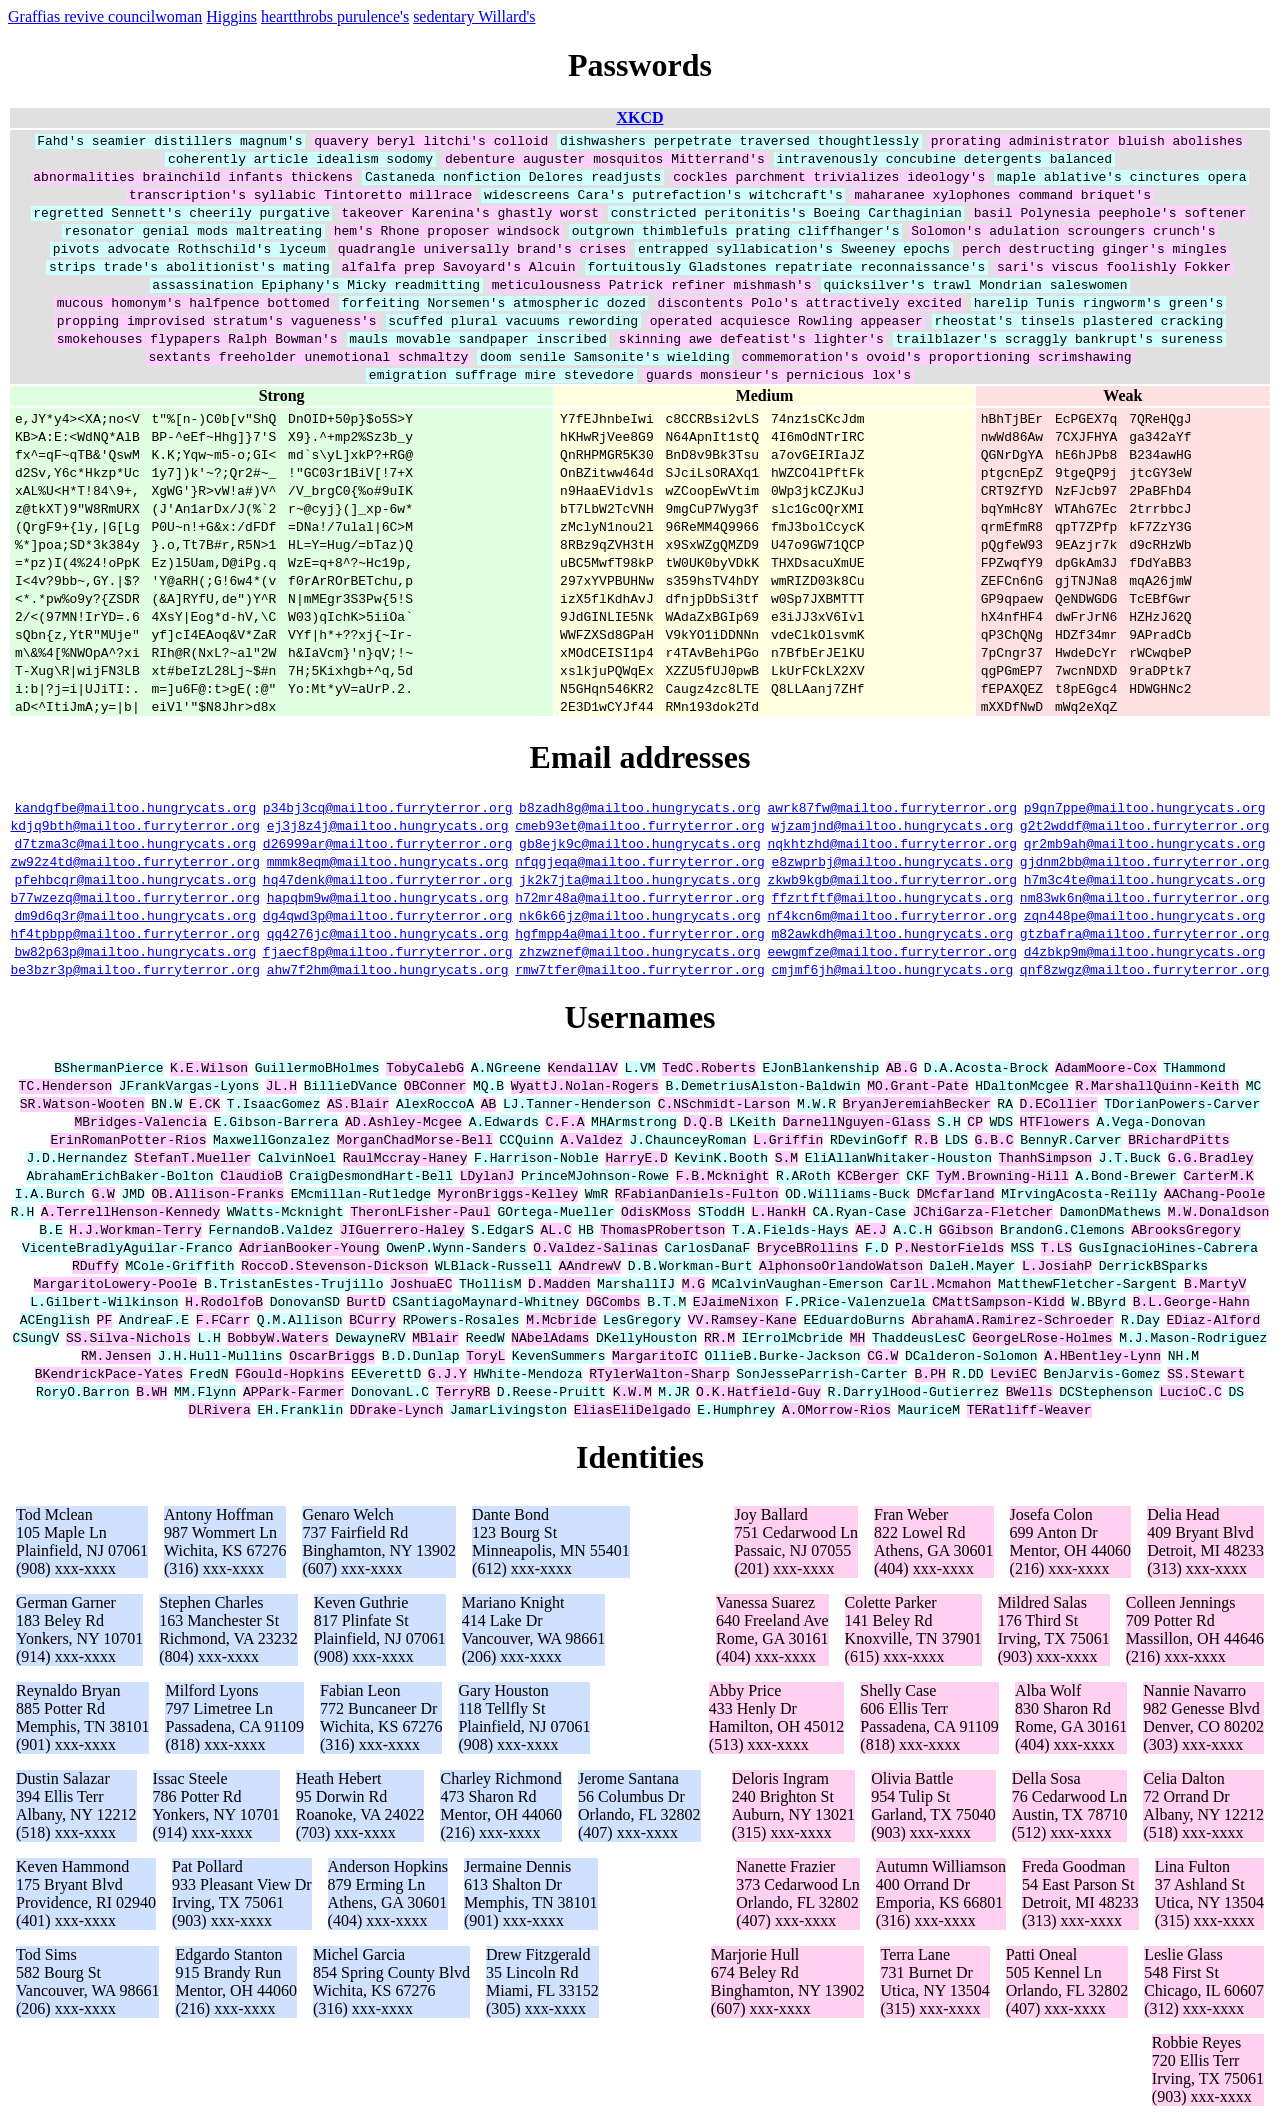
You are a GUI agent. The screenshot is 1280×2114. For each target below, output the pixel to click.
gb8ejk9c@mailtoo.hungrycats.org (640, 843)
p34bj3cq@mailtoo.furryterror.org (388, 807)
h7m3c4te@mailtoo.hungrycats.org (1145, 879)
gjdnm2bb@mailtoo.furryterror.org (1145, 861)
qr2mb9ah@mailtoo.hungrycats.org (1145, 843)
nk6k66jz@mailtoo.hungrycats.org (640, 915)
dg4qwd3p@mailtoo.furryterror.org (388, 915)
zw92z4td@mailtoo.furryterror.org (136, 861)
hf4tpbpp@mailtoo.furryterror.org (136, 933)
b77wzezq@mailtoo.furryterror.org (136, 897)
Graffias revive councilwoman (105, 16)
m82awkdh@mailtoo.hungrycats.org (892, 933)
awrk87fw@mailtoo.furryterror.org (893, 807)
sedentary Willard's (474, 16)
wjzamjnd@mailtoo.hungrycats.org (892, 825)
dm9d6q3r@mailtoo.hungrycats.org (135, 915)
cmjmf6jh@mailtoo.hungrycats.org (892, 969)
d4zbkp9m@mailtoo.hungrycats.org (1145, 951)
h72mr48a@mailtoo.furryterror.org (640, 897)
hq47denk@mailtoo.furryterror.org (388, 879)
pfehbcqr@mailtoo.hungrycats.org (135, 879)
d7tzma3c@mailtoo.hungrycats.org (135, 843)
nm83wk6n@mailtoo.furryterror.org (1145, 897)
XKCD (639, 117)
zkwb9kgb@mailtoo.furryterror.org (893, 879)
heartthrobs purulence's (335, 16)
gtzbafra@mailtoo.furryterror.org (1145, 933)
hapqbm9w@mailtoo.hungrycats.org (388, 897)
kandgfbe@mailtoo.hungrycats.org (135, 807)
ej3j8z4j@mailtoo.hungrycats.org (388, 825)
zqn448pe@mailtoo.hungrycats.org (1145, 915)
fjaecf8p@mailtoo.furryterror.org (388, 951)
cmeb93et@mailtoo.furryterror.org (640, 825)
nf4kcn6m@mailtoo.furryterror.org (893, 915)
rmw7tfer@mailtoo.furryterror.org (640, 969)
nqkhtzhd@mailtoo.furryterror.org (893, 843)
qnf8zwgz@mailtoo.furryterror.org (1145, 969)
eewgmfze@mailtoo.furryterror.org (893, 951)
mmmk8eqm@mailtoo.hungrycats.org (388, 861)
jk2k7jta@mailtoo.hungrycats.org (640, 879)
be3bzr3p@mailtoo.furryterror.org (136, 969)
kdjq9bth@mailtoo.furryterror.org (136, 825)
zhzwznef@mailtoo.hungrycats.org (640, 951)
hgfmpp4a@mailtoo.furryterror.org (640, 933)
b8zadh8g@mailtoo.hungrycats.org (640, 807)
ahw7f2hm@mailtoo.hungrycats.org (388, 969)
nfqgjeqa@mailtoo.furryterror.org (640, 861)
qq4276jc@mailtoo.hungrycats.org (388, 933)
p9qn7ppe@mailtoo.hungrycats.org (1145, 807)
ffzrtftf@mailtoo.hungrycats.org (892, 897)
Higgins (231, 16)
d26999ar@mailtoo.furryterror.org (388, 843)
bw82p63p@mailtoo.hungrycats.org (135, 951)
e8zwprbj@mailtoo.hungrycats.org (892, 861)
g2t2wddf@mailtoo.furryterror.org (1145, 825)
